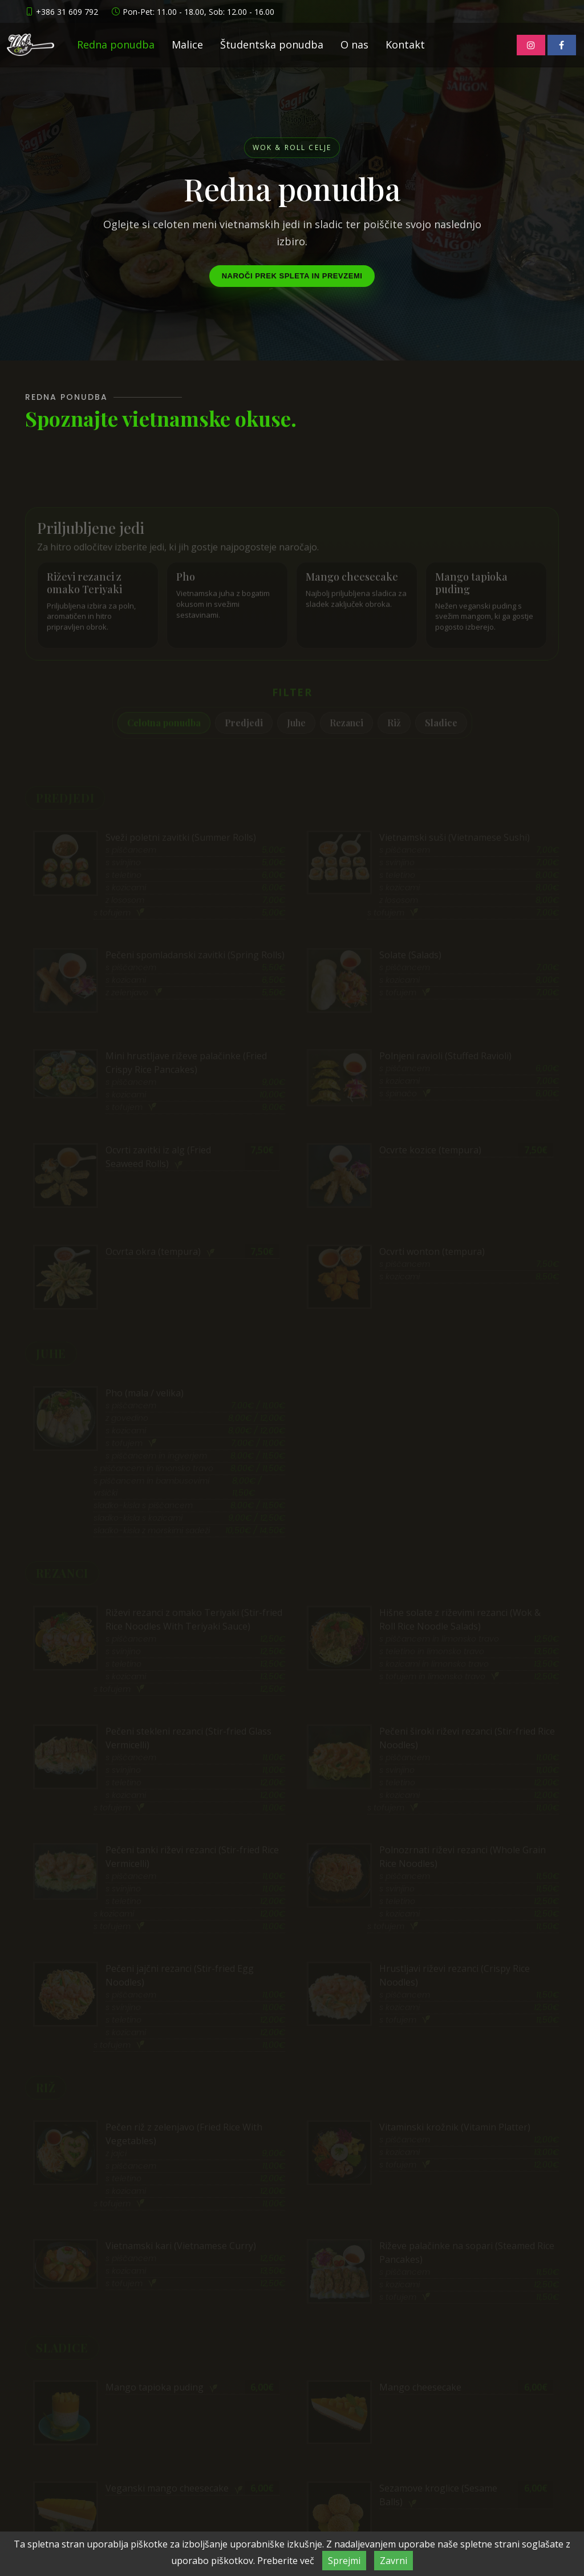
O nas (354, 44)
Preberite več (285, 2560)
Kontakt (405, 44)
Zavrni (393, 2560)
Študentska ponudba (271, 44)
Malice (187, 44)
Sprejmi (344, 2560)
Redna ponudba (116, 44)
